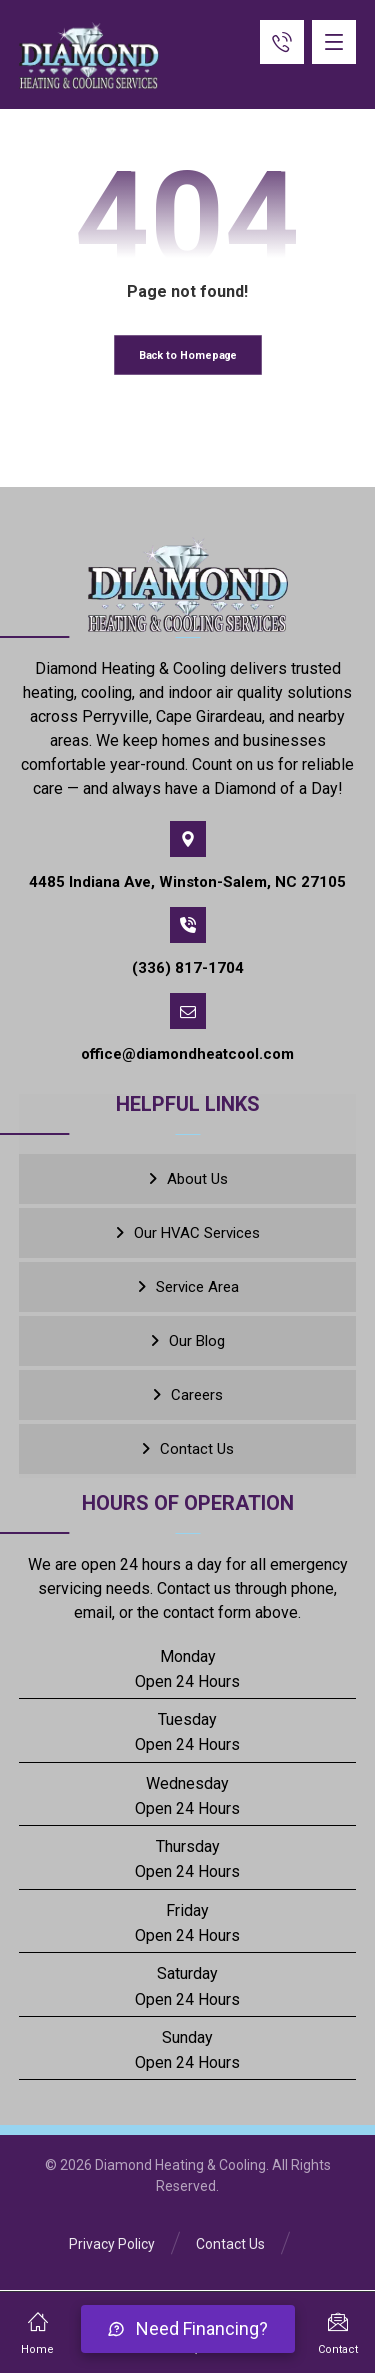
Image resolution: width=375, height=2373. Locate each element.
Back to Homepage (187, 355)
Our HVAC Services (197, 1233)
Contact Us (197, 1449)
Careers (197, 1395)
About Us (197, 1179)
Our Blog (197, 1341)
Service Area (197, 1287)
